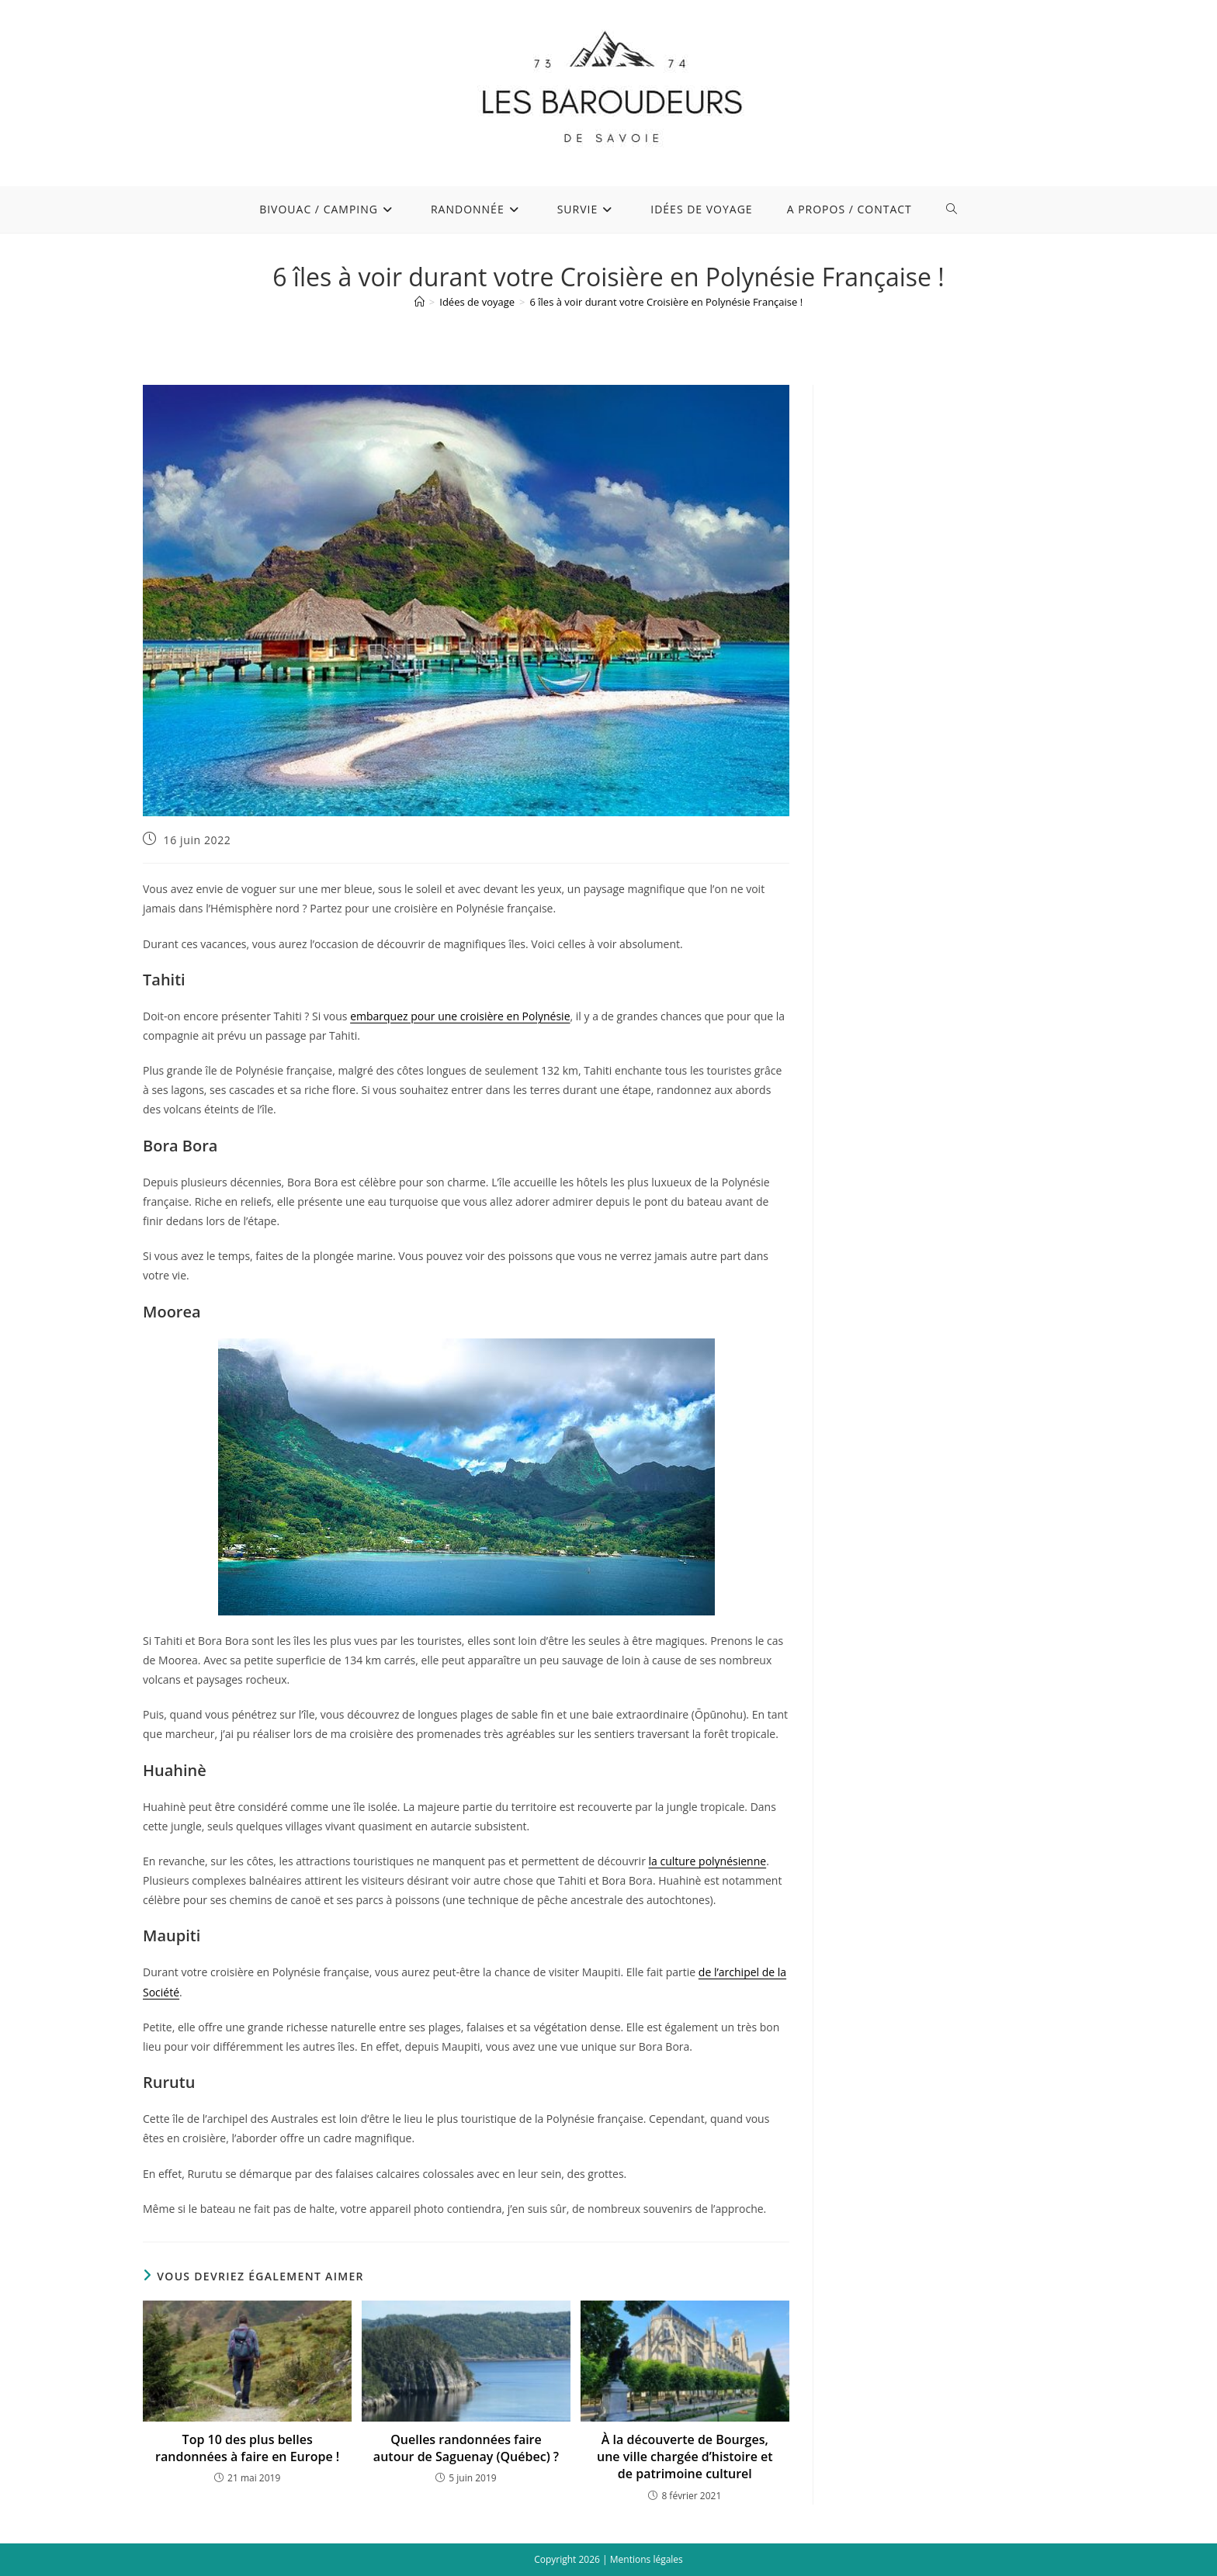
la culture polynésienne (708, 1861)
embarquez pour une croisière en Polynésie (460, 1016)
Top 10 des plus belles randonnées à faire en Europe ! (247, 2448)
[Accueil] (419, 302)
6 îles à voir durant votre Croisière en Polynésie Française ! (666, 302)
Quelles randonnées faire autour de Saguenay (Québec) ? (466, 2448)
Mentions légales (646, 2559)
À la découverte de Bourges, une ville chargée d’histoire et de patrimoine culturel (685, 2457)
